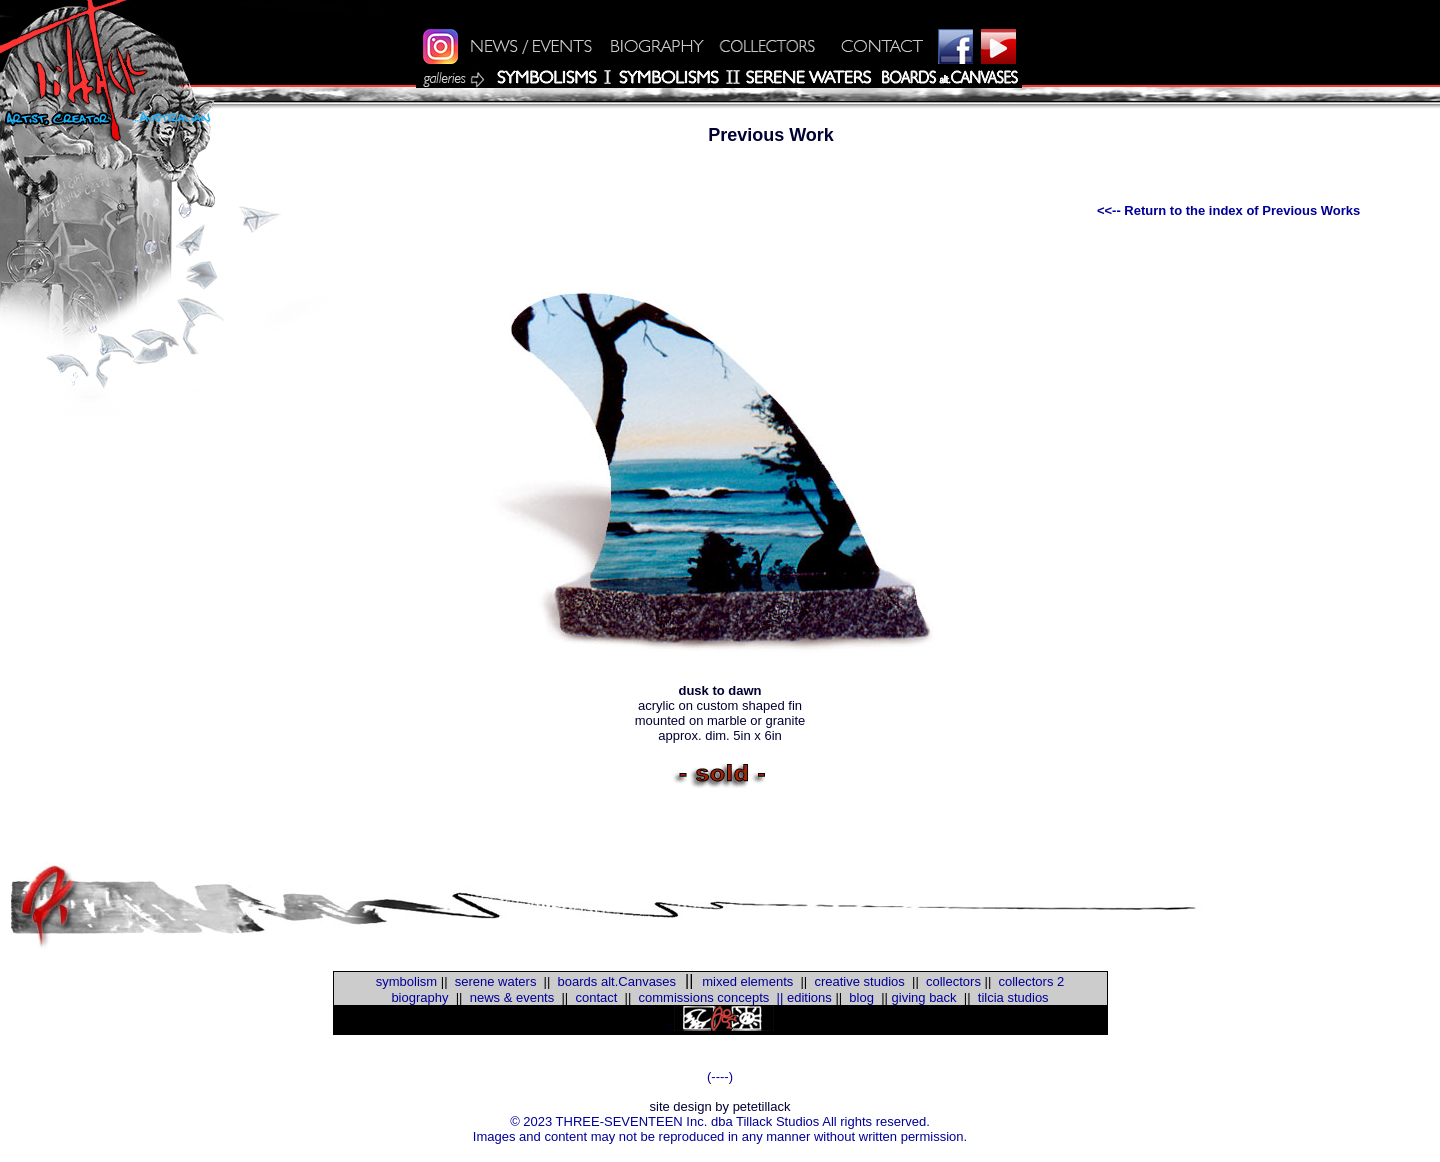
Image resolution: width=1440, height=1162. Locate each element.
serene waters (496, 981)
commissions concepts (704, 997)
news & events (512, 997)
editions (809, 997)
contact (596, 997)
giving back (924, 997)
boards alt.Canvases (617, 981)
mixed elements (747, 981)
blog (860, 997)
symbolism (406, 981)
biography (419, 997)
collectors (953, 981)
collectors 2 (1032, 981)
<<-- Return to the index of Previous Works (1228, 210)
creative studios (859, 981)
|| (776, 997)
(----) (720, 1076)
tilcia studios (1013, 997)
